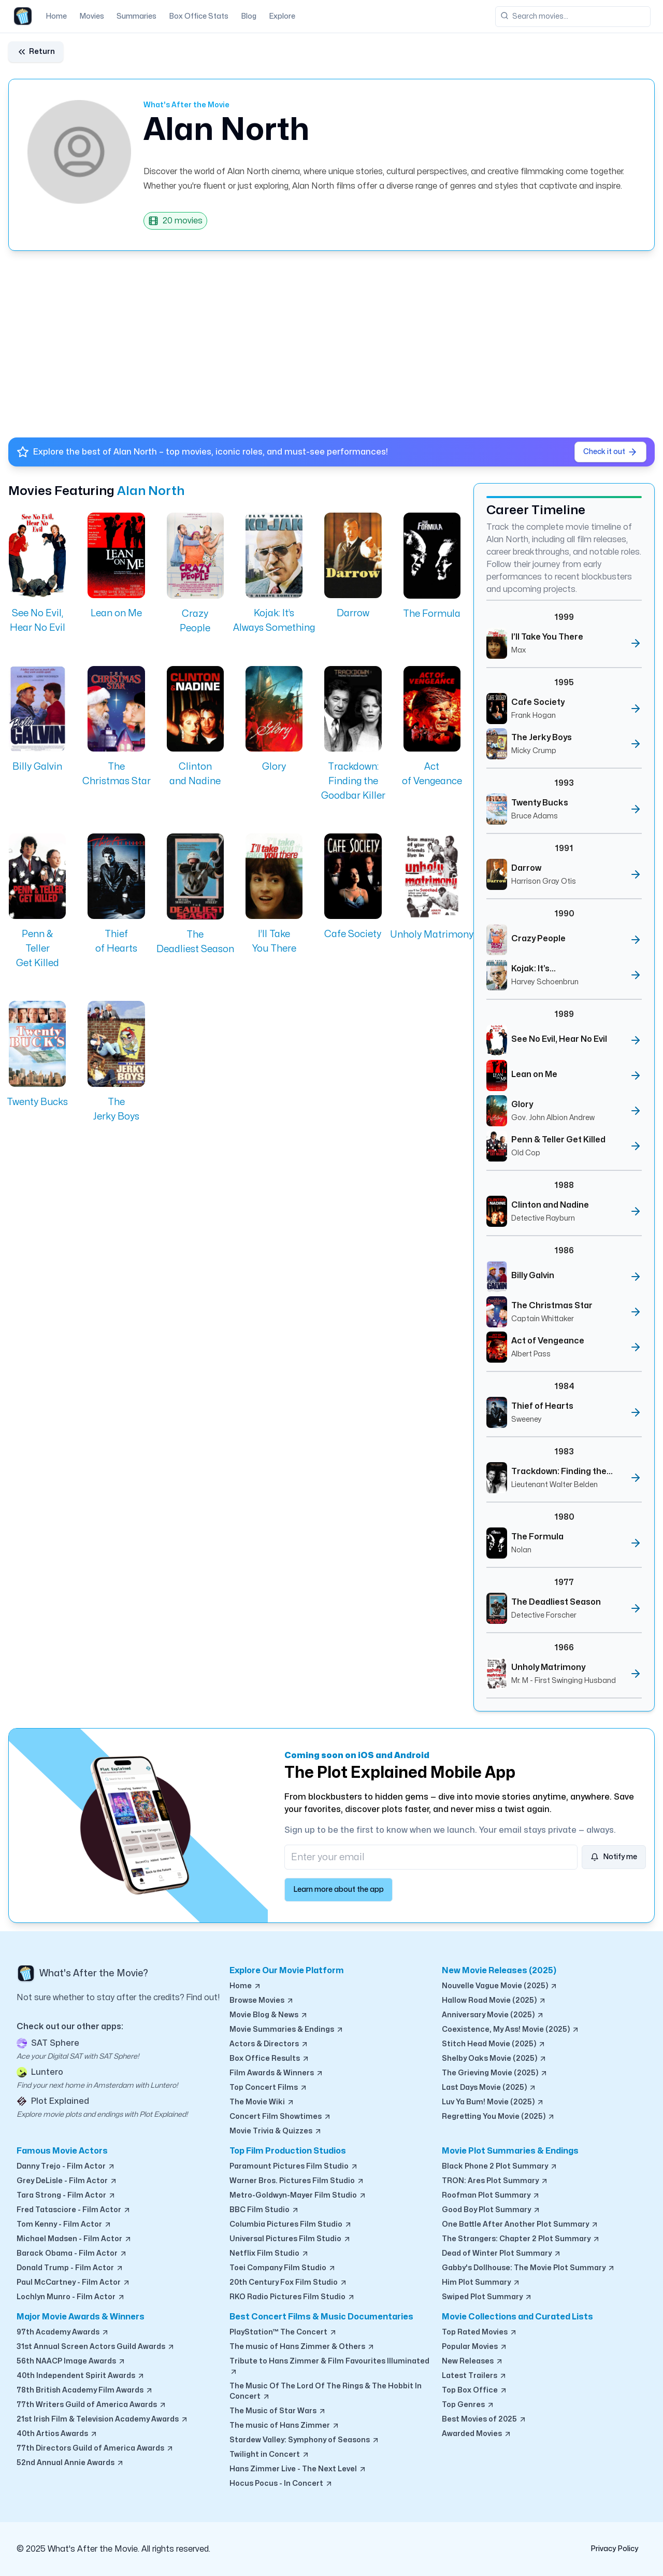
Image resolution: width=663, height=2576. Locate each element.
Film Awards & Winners (276, 2073)
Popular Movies (475, 2347)
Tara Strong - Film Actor (66, 2195)
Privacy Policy (614, 2548)
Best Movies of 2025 (484, 2419)
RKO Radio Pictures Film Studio (292, 2297)
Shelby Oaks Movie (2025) (494, 2059)
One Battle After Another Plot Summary (520, 2224)
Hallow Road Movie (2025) (494, 2001)
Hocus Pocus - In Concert (281, 2484)
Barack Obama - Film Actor (72, 2253)
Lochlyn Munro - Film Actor (71, 2297)
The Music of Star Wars (277, 2411)
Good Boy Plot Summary (491, 2210)
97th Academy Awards (63, 2332)
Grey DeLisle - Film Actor (67, 2181)
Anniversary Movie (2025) (493, 2015)
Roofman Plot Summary (491, 2195)
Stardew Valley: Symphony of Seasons (304, 2440)
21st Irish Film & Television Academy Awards (103, 2419)
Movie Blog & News (268, 2015)
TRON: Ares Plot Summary (495, 2181)
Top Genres (468, 2405)
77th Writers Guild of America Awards (92, 2405)
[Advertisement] (319, 340)
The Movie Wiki (262, 2102)
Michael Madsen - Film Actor (74, 2239)
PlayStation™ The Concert (283, 2332)
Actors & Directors (269, 2044)
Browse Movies (261, 2001)
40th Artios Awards (57, 2434)
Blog (248, 16)
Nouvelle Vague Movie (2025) (500, 1986)
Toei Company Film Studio (282, 2268)
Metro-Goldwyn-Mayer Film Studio (298, 2195)
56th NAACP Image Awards (71, 2361)
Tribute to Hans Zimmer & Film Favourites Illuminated (329, 2367)
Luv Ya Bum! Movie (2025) (493, 2102)
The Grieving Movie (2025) (495, 2073)
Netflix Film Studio (269, 2253)
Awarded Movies (477, 2434)
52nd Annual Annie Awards (70, 2463)
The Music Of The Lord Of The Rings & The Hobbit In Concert (325, 2392)
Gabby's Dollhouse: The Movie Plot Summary (528, 2268)
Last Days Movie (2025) (489, 2088)
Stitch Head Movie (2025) (494, 2044)
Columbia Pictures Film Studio (290, 2224)
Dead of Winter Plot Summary (501, 2253)
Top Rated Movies (479, 2332)
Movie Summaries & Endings (286, 2030)
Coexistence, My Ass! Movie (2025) (511, 2030)
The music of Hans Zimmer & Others (302, 2347)
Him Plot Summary (481, 2282)
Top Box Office (475, 2390)
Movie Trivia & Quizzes (275, 2131)
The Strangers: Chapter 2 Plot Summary (521, 2239)
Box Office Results (269, 2059)
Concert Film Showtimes (280, 2117)
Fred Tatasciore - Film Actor (74, 2210)
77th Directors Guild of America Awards (95, 2448)
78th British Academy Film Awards (85, 2390)
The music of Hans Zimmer (284, 2426)
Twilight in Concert (269, 2455)
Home (56, 16)
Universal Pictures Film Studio (290, 2239)
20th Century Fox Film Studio (288, 2282)
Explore (282, 16)
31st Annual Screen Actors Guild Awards (96, 2347)
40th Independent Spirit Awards (81, 2376)
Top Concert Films (268, 2088)
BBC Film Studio (264, 2210)
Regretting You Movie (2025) (498, 2117)
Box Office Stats (198, 16)
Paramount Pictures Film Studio (293, 2166)
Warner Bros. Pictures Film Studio (297, 2181)
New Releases (472, 2361)
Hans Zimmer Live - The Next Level (298, 2469)
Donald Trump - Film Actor (70, 2268)
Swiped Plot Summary (487, 2297)
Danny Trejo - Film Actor (66, 2166)
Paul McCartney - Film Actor (74, 2282)
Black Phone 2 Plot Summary (500, 2166)
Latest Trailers (474, 2376)
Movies (91, 16)
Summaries (136, 16)
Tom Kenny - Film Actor (64, 2224)
